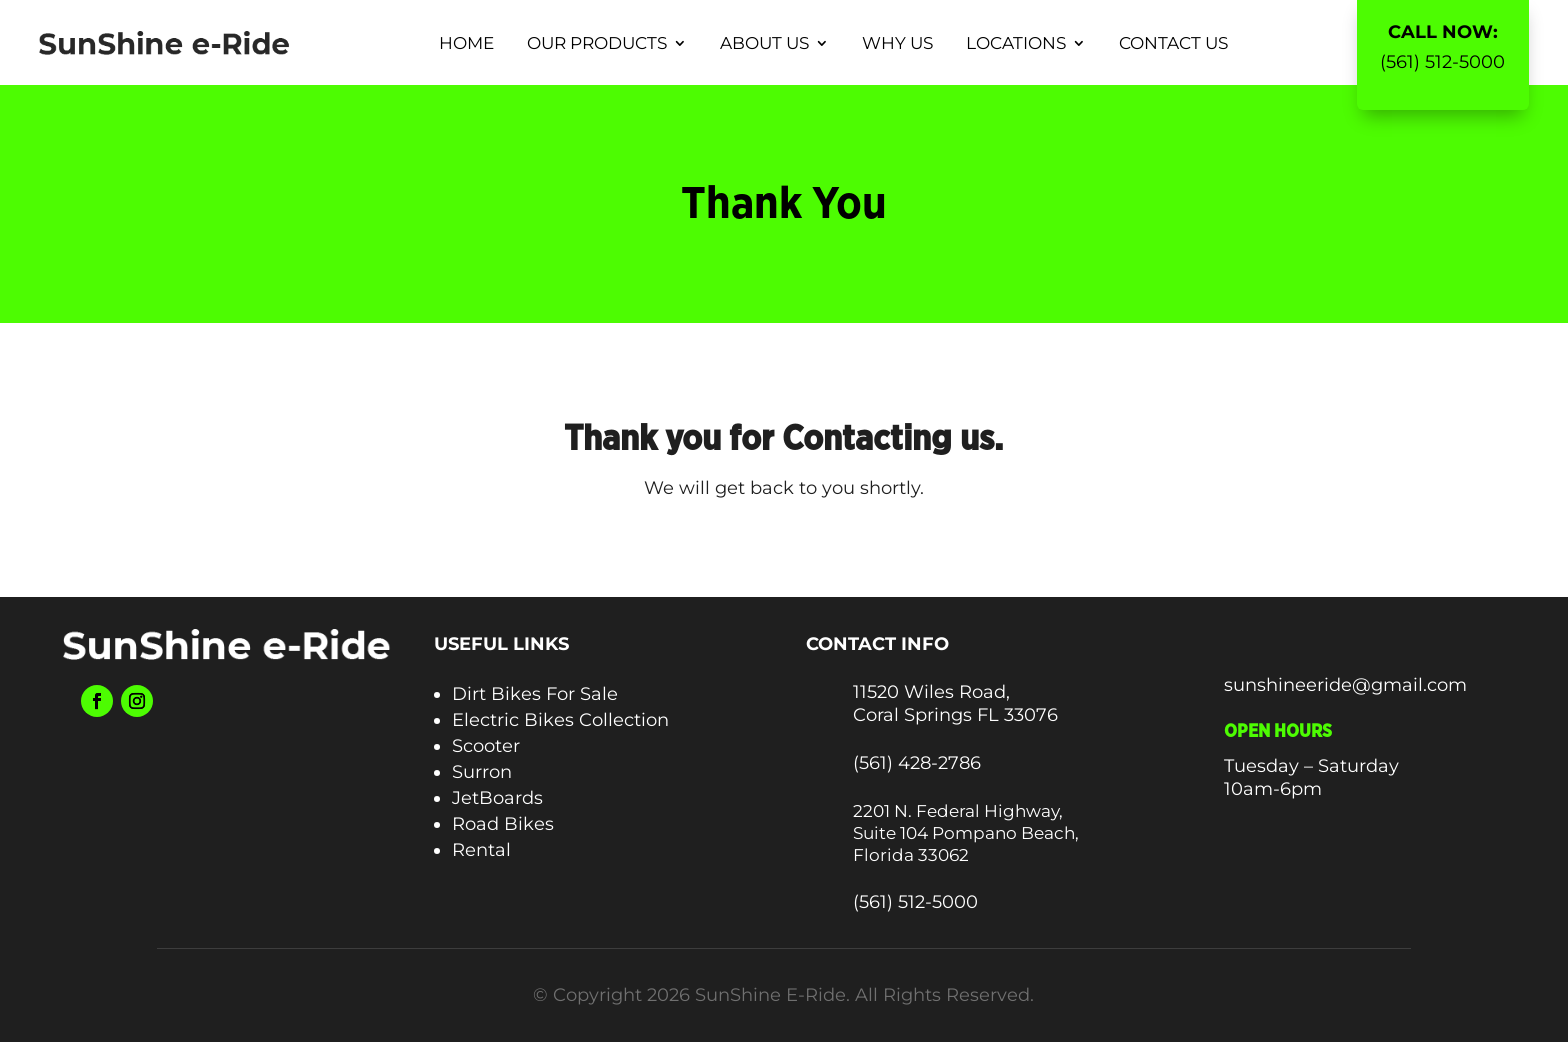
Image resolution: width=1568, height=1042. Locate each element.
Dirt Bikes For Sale (535, 694)
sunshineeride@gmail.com (1345, 685)
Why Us (897, 42)
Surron (482, 772)
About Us (764, 42)
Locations (1016, 42)
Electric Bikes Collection (560, 720)
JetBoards (497, 798)
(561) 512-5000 (1442, 62)
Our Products (597, 42)
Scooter (486, 746)
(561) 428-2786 (917, 763)
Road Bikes (503, 824)
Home (466, 42)
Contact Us (1173, 42)
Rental (481, 850)
